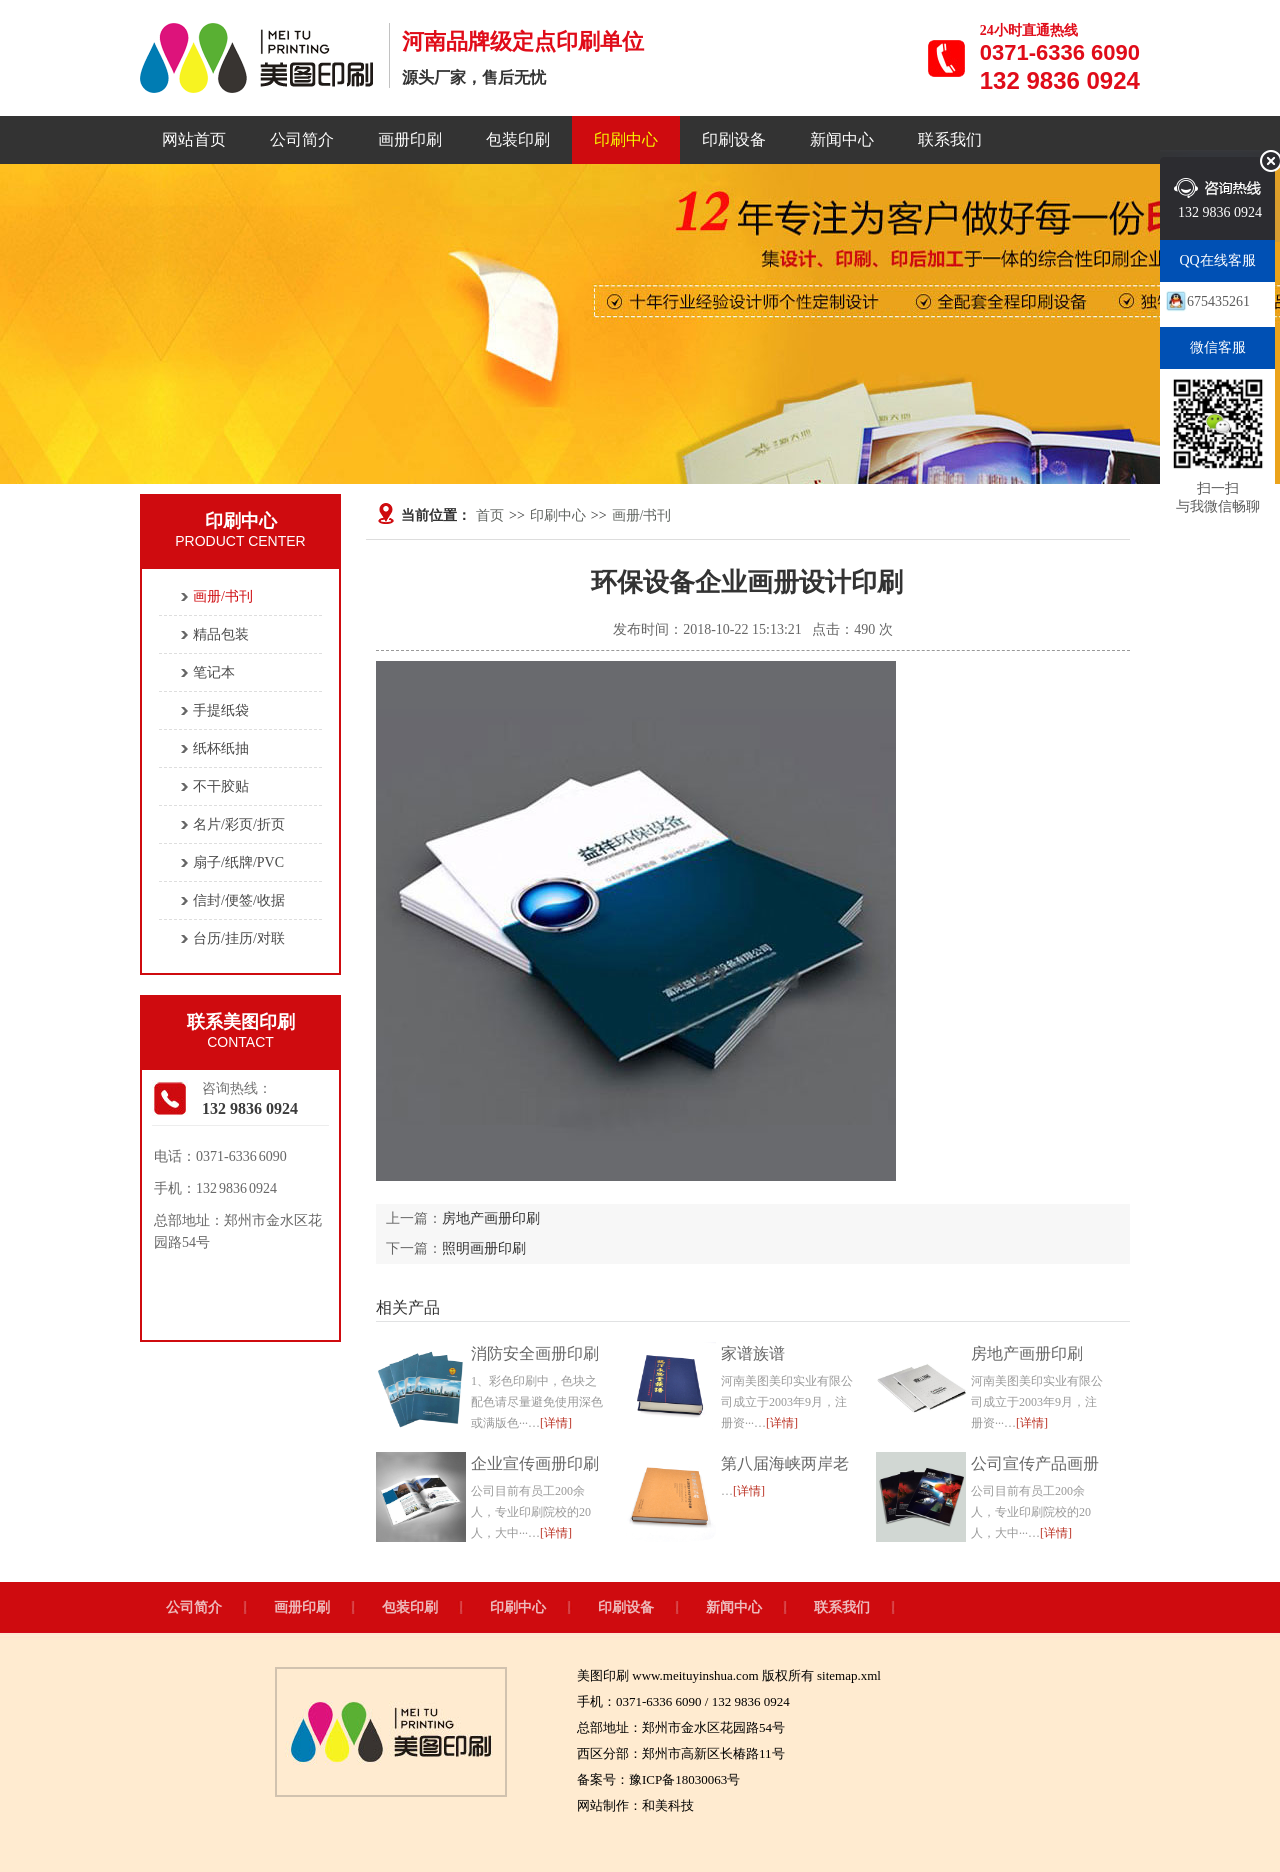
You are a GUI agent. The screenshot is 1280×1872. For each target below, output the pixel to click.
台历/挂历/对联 (239, 938)
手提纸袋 (221, 710)
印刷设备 (734, 139)
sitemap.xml (849, 1675)
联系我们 (950, 139)
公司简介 (302, 139)
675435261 (1218, 301)
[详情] (556, 1423)
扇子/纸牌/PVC (238, 862)
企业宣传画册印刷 (535, 1463)
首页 (490, 515)
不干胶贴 (221, 786)
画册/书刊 (642, 515)
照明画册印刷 (484, 1248)
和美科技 (668, 1805)
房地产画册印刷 (491, 1218)
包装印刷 (518, 139)
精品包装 (221, 634)
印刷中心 (626, 139)
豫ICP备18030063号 (684, 1779)
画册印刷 (410, 139)
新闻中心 (842, 139)
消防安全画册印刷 (535, 1353)
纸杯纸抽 (221, 748)
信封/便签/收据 (239, 900)
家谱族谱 (753, 1353)
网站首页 (194, 139)
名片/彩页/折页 (239, 824)
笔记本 (214, 672)
